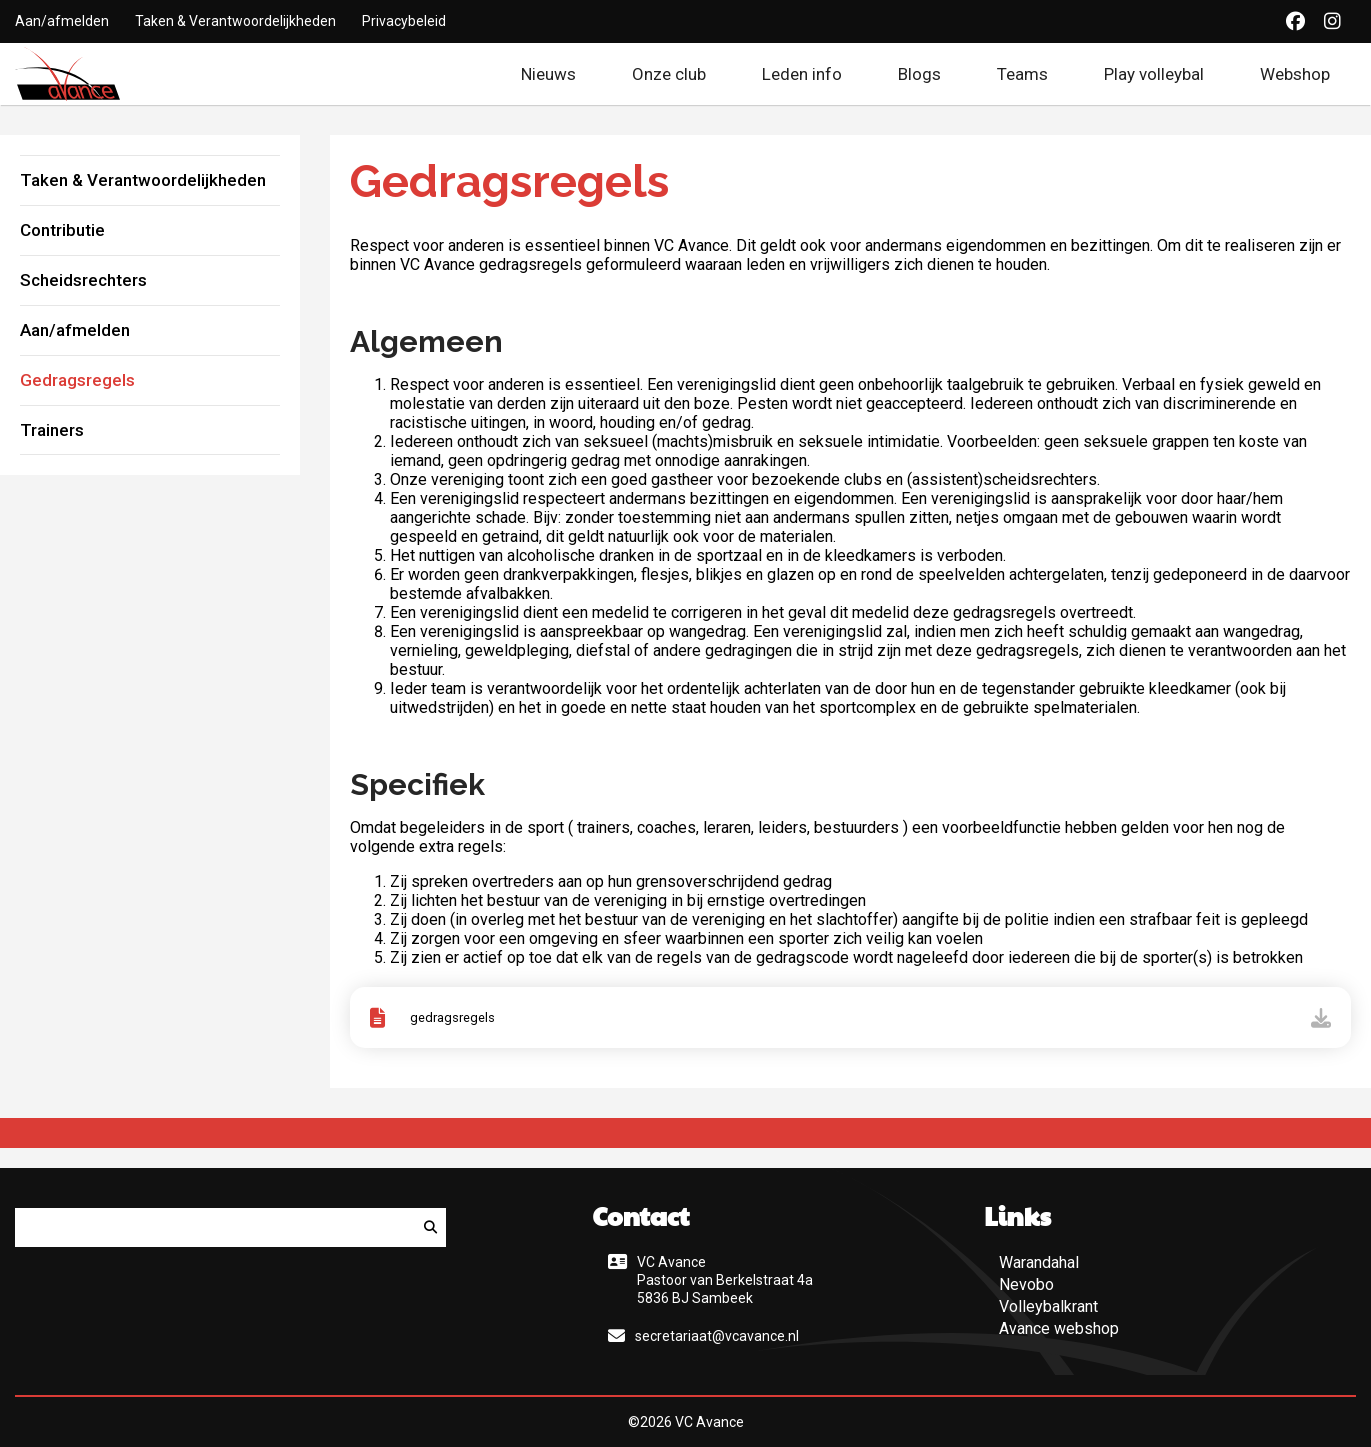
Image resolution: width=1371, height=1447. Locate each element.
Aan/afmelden (62, 21)
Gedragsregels (77, 380)
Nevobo (1026, 1284)
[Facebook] (1295, 21)
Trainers (52, 430)
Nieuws (548, 74)
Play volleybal (1154, 74)
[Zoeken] (430, 1227)
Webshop (1308, 74)
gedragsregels (452, 1017)
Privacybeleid (404, 21)
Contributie (62, 230)
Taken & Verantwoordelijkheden (235, 21)
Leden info (802, 74)
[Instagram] (1332, 21)
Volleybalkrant (1048, 1306)
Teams (1022, 74)
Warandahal (1039, 1262)
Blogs (919, 74)
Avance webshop (1059, 1328)
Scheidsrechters (83, 280)
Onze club (669, 74)
